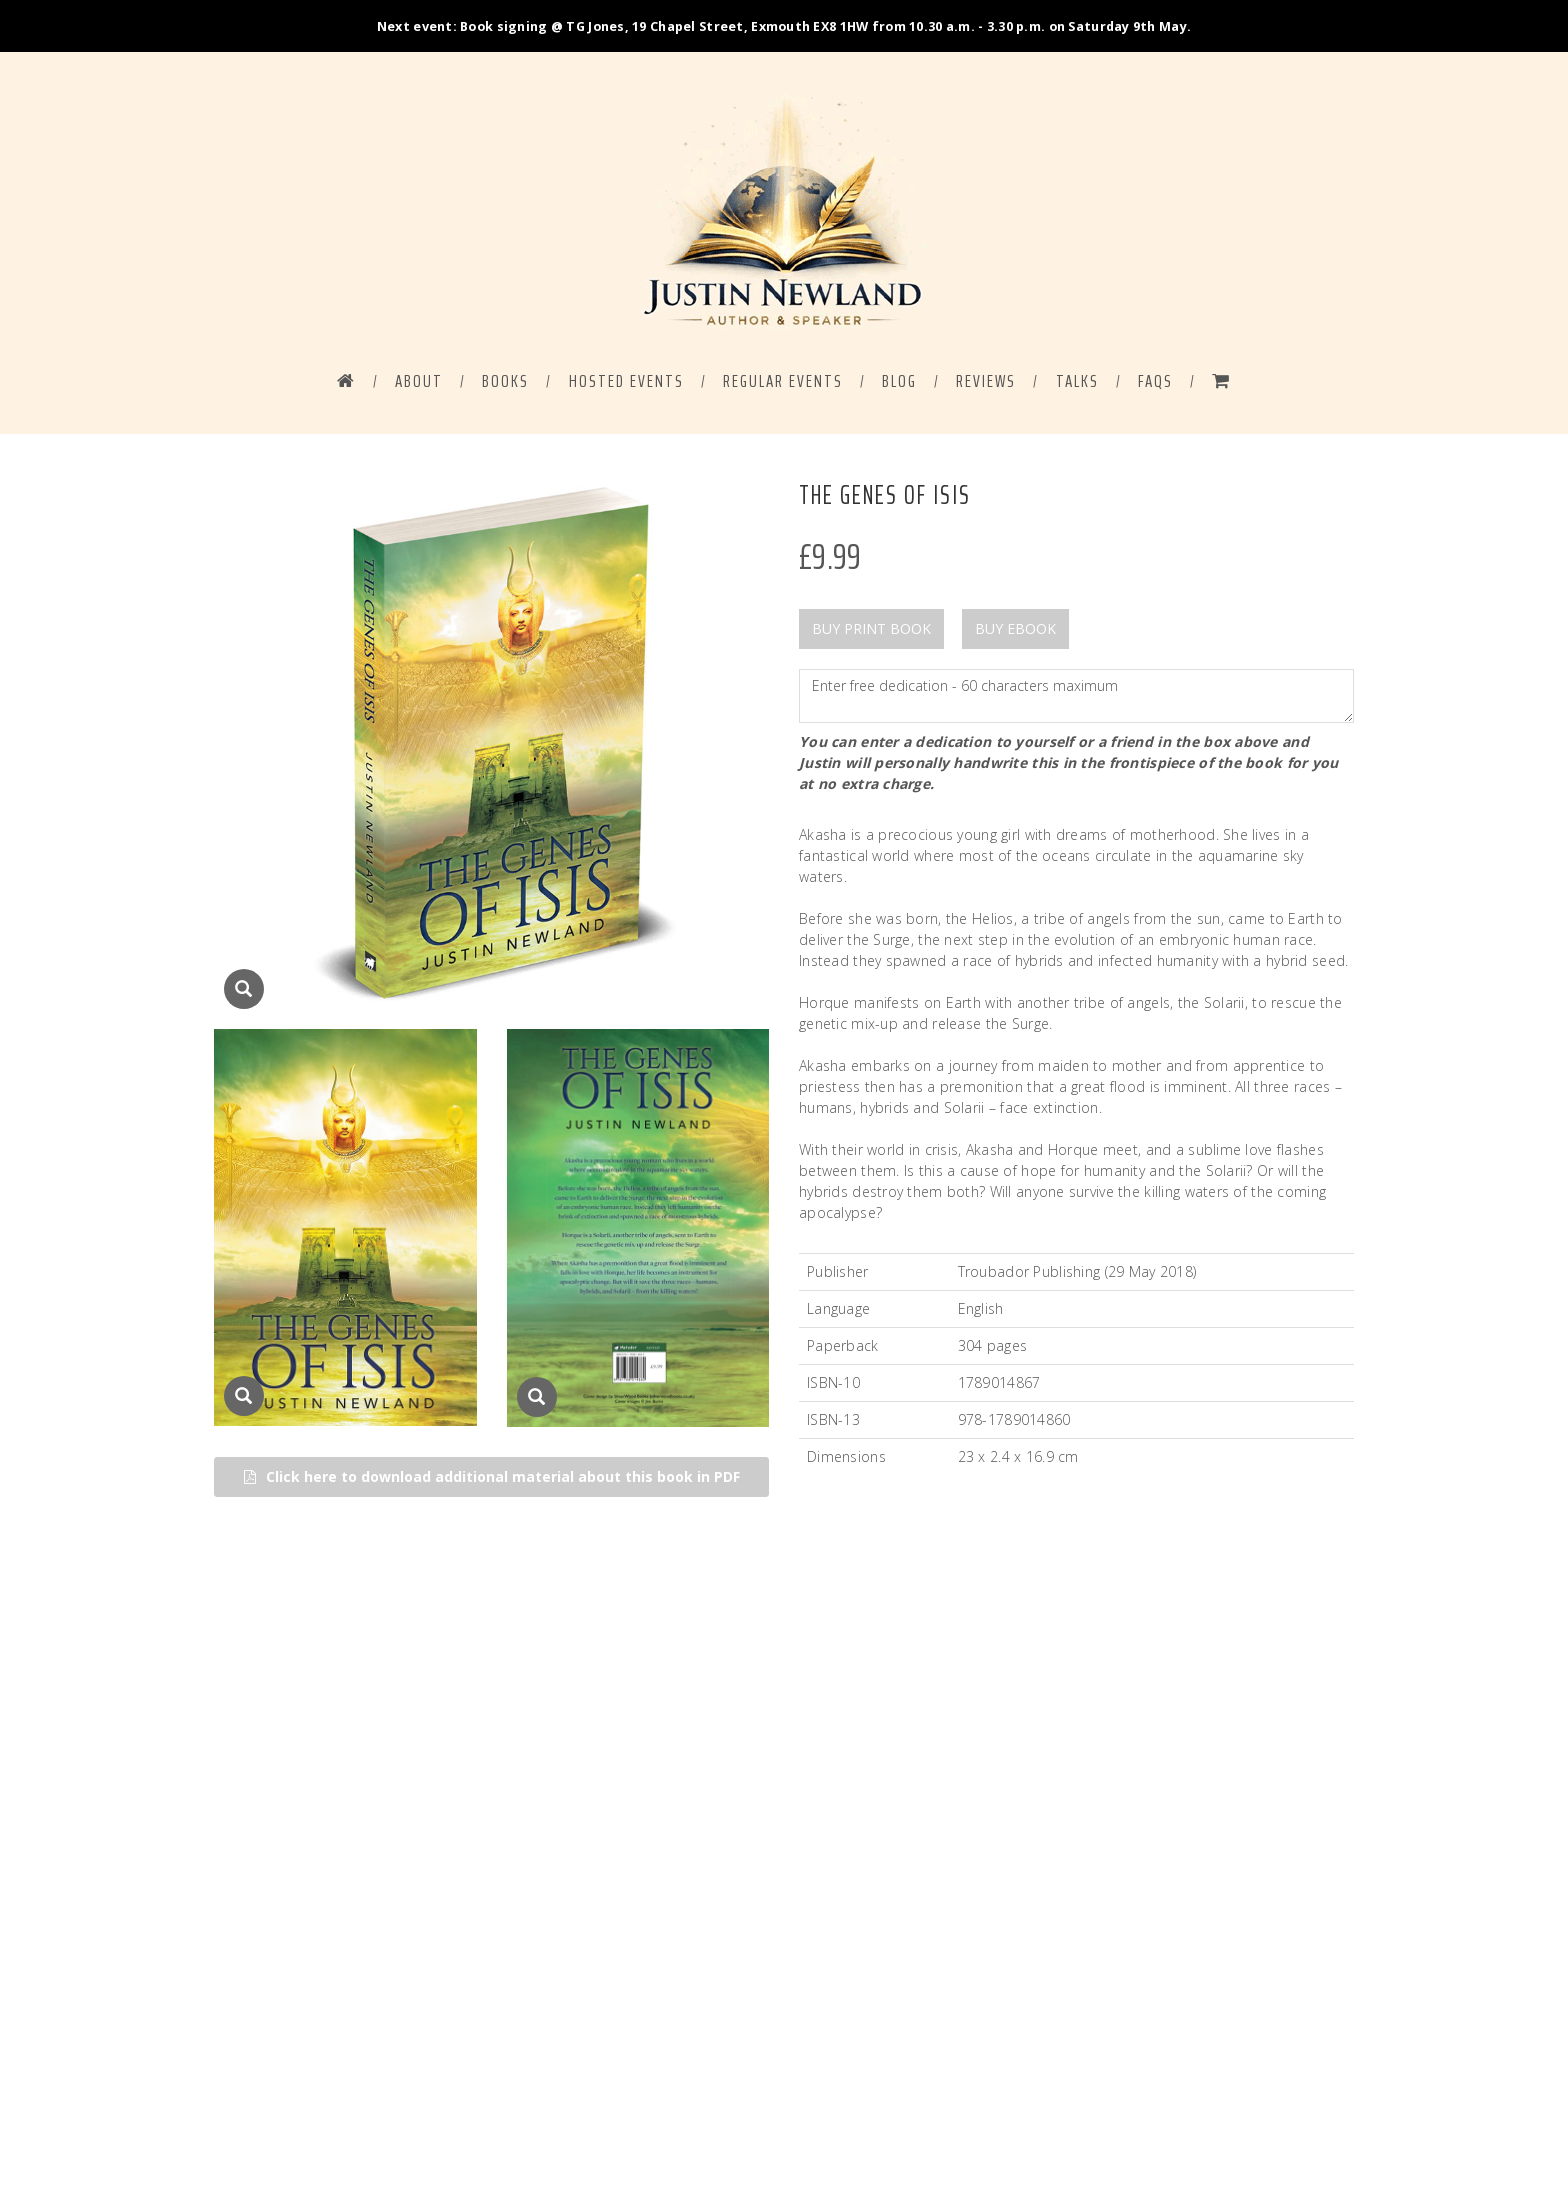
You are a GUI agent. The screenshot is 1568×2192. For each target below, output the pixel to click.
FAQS (1155, 382)
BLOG (899, 382)
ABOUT (419, 382)
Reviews (986, 382)
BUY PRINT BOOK (871, 629)
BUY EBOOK (1015, 629)
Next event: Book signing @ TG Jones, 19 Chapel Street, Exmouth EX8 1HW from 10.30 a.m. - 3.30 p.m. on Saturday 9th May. (784, 26)
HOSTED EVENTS (626, 382)
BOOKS (505, 382)
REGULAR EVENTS (783, 382)
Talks (1077, 382)
